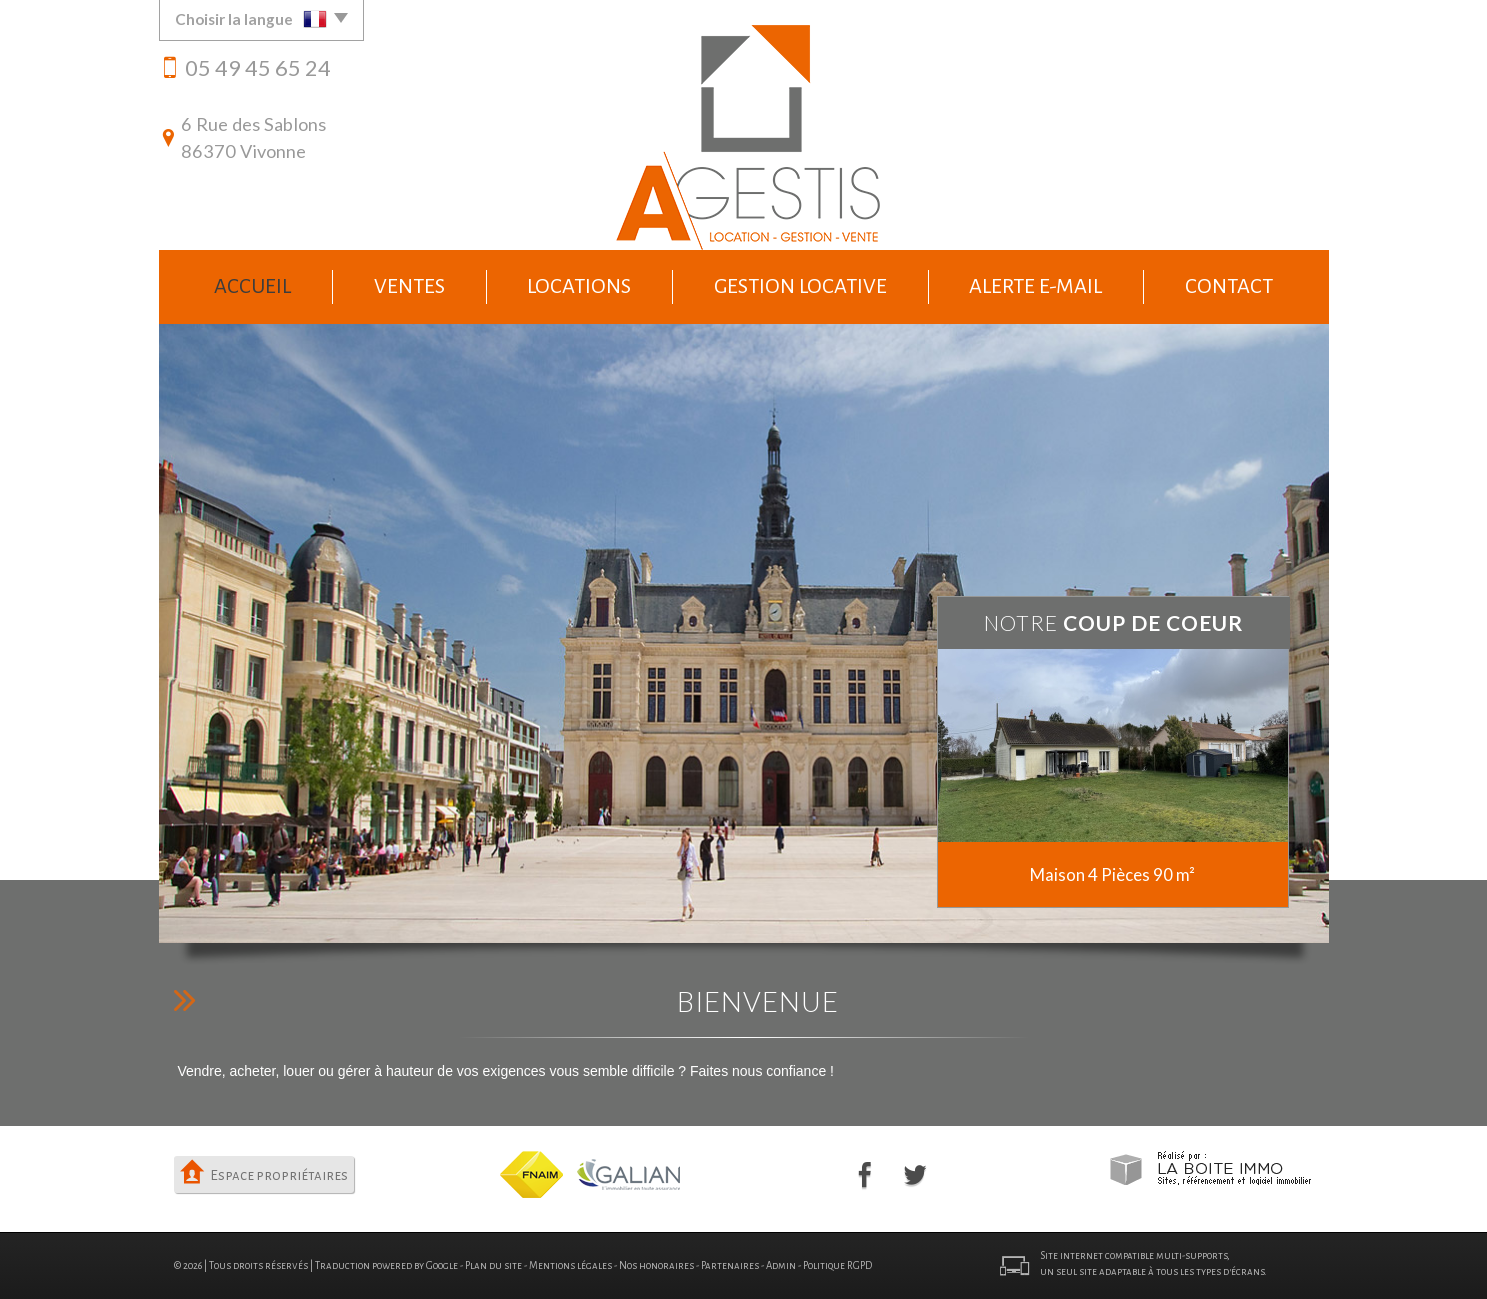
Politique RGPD (837, 1265)
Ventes (409, 286)
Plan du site (493, 1265)
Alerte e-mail (1035, 286)
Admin (781, 1265)
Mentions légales (570, 1265)
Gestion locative (800, 286)
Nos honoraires (656, 1265)
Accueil (252, 286)
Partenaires (730, 1265)
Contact (1229, 286)
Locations (579, 286)
